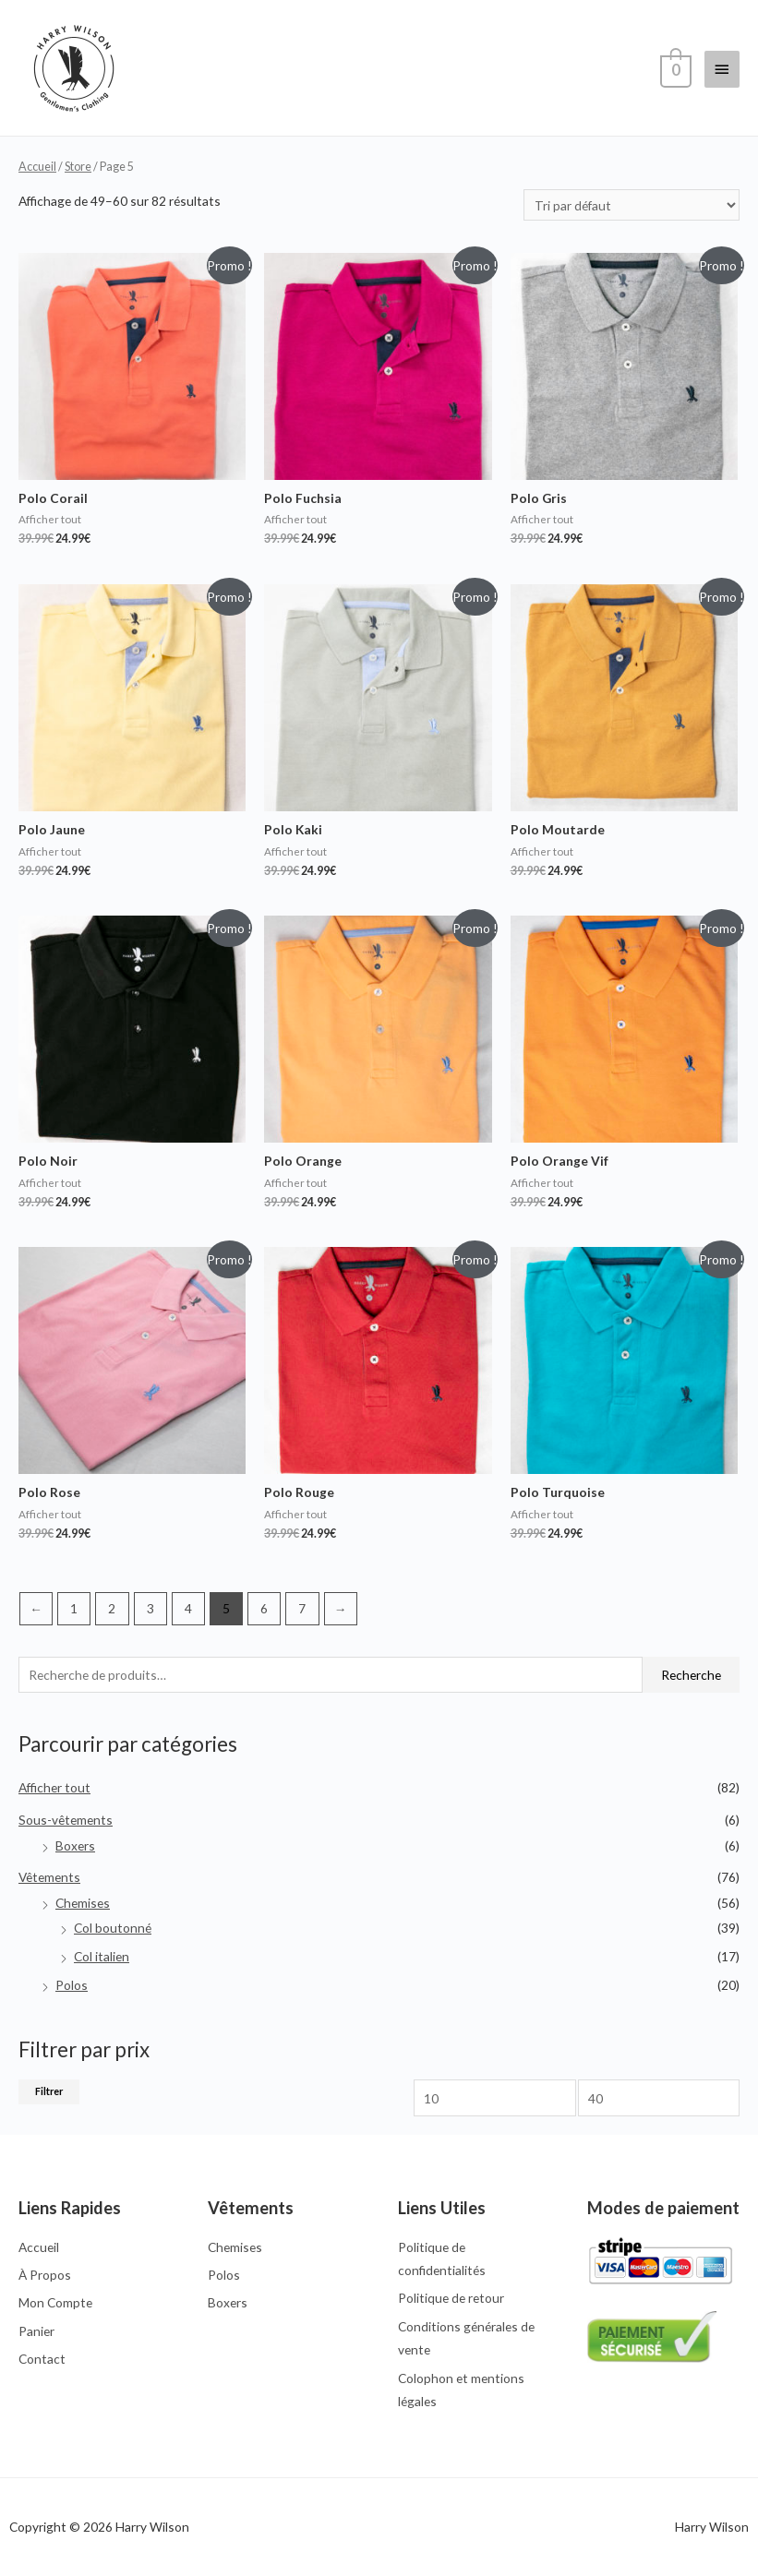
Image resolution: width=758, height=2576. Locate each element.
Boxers (75, 1845)
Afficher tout (54, 1787)
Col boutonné (112, 1927)
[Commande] (631, 205)
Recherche (691, 1675)
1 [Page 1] (74, 1608)
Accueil (37, 167)
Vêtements (49, 1877)
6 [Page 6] (264, 1608)
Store (78, 167)
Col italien (101, 1956)
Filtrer (49, 2091)
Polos (71, 1985)
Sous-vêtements (65, 1819)
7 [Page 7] (302, 1608)
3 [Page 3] (150, 1608)
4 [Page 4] (188, 1608)
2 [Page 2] (111, 1608)
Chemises (82, 1903)
